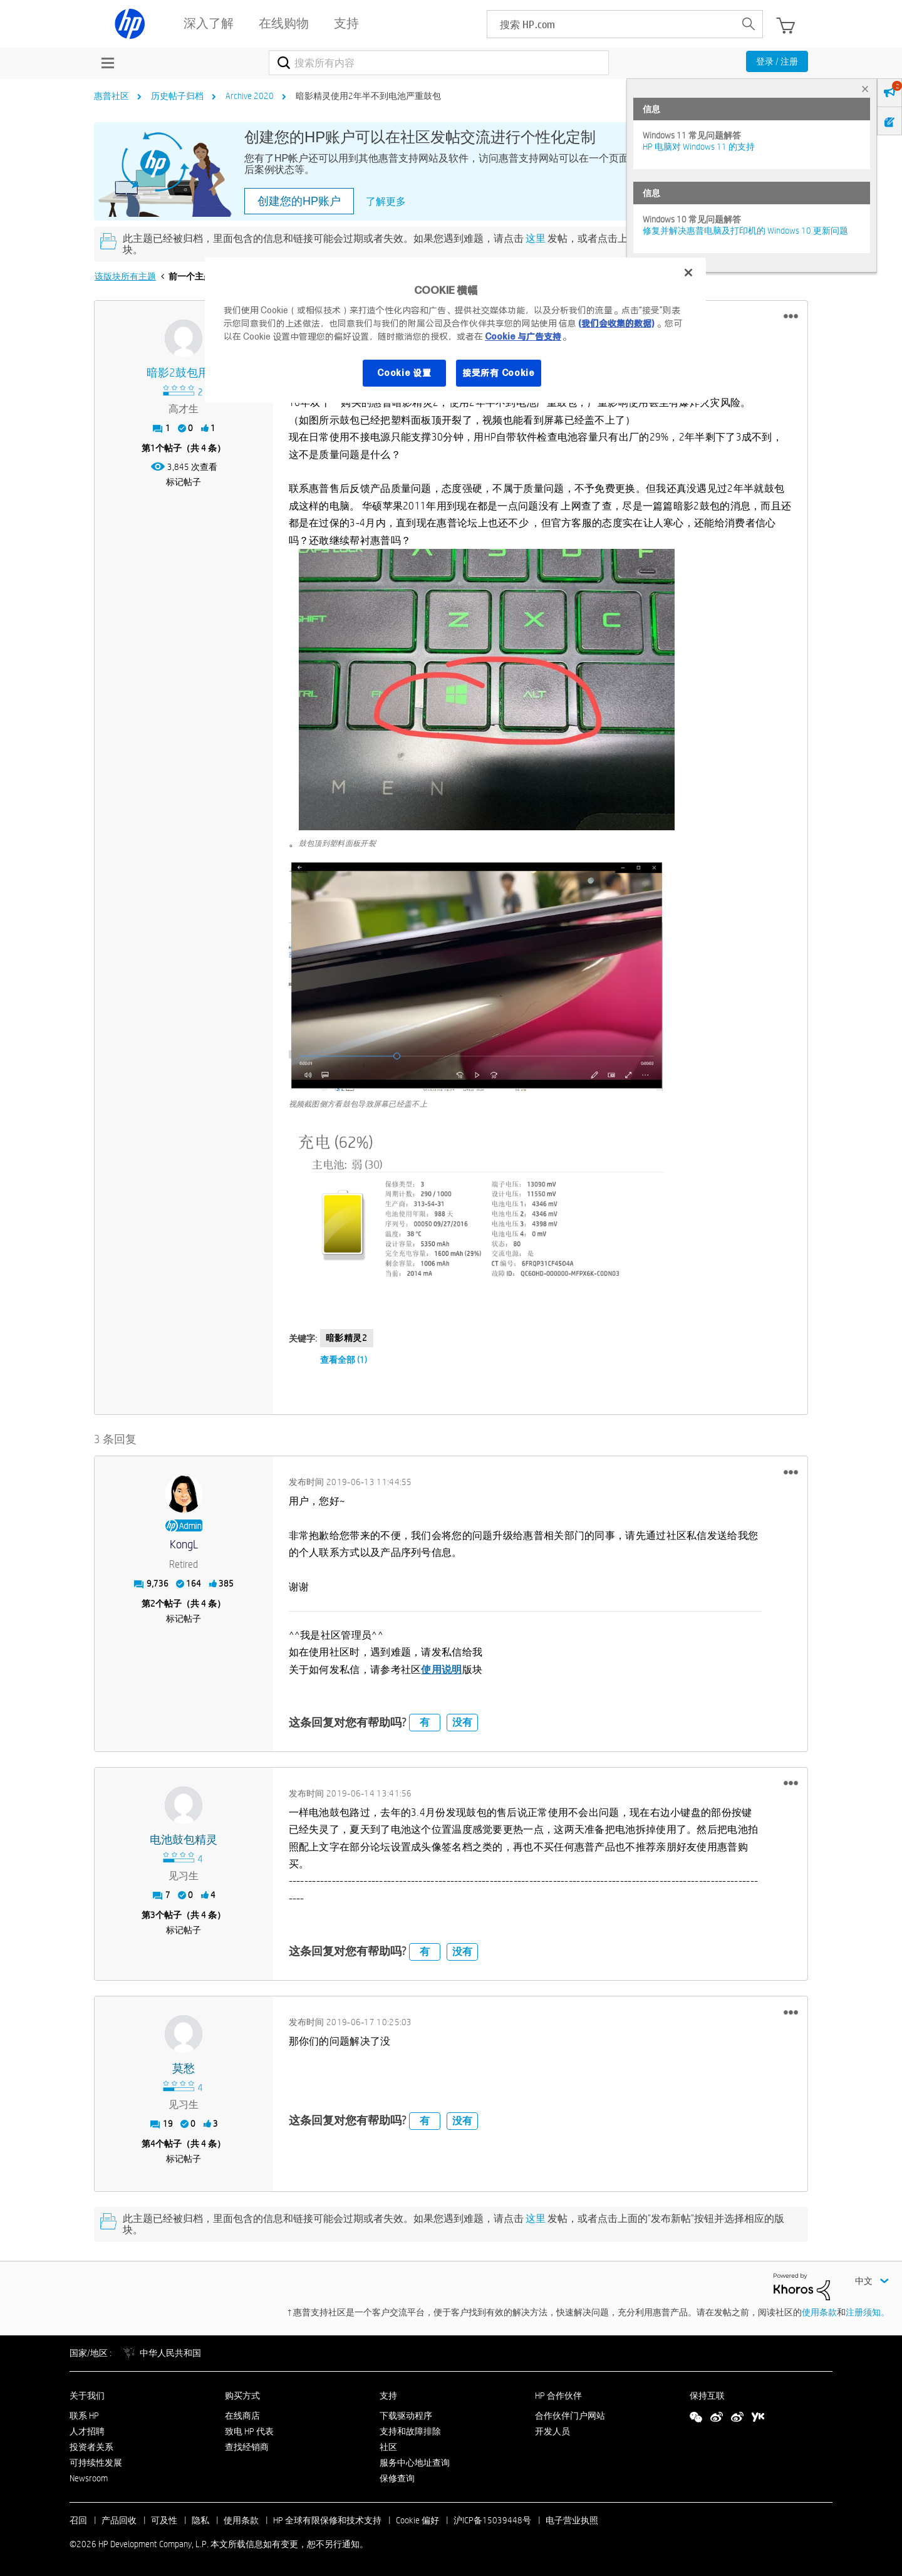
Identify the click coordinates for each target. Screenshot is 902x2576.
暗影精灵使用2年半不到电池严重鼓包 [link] (368, 96)
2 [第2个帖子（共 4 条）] (152, 1603)
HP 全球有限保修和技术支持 (327, 2520)
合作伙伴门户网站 (570, 2415)
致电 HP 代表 (249, 2431)
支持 (388, 2395)
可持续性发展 (96, 2462)
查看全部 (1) (343, 1359)
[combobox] (439, 62)
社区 (388, 2447)
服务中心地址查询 (415, 2462)
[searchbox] (611, 24)
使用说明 (441, 1669)
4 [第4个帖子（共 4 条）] (152, 2143)
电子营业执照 (572, 2520)
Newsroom (89, 2478)
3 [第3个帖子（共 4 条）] (152, 1915)
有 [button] (425, 1722)
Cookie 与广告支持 (523, 336)
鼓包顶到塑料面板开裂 (337, 843)
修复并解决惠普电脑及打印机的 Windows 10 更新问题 (745, 230)
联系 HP (84, 2415)
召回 (78, 2520)
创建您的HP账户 (299, 201)
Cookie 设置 (404, 372)
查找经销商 (247, 2447)
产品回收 (119, 2520)
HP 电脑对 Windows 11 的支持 (699, 146)
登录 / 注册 (777, 61)
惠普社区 (111, 96)
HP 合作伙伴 (558, 2395)
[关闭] (688, 272)
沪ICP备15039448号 (492, 2520)
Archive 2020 (250, 96)
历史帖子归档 (177, 96)
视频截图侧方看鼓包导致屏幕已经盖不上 (358, 1103)
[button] (791, 316)
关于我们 (87, 2395)
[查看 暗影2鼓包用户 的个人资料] (183, 373)
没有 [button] (462, 1722)
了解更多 (386, 201)
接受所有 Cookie (498, 372)
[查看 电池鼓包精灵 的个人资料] (183, 1840)
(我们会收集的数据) (616, 323)
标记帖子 (183, 482)
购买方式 (242, 2395)
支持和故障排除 (410, 2431)
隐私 (200, 2520)
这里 (536, 238)
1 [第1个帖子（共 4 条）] (152, 448)
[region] (455, 330)
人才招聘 (87, 2431)
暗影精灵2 (347, 1337)
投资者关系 (91, 2447)
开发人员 (552, 2431)
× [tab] (865, 88)
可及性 (164, 2520)
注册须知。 (867, 2312)
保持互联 (707, 2395)
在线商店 (242, 2415)
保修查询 (397, 2478)
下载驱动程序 (406, 2415)
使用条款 (819, 2312)
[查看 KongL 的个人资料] (183, 1545)
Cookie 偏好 (417, 2520)
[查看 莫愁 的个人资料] (183, 2068)
